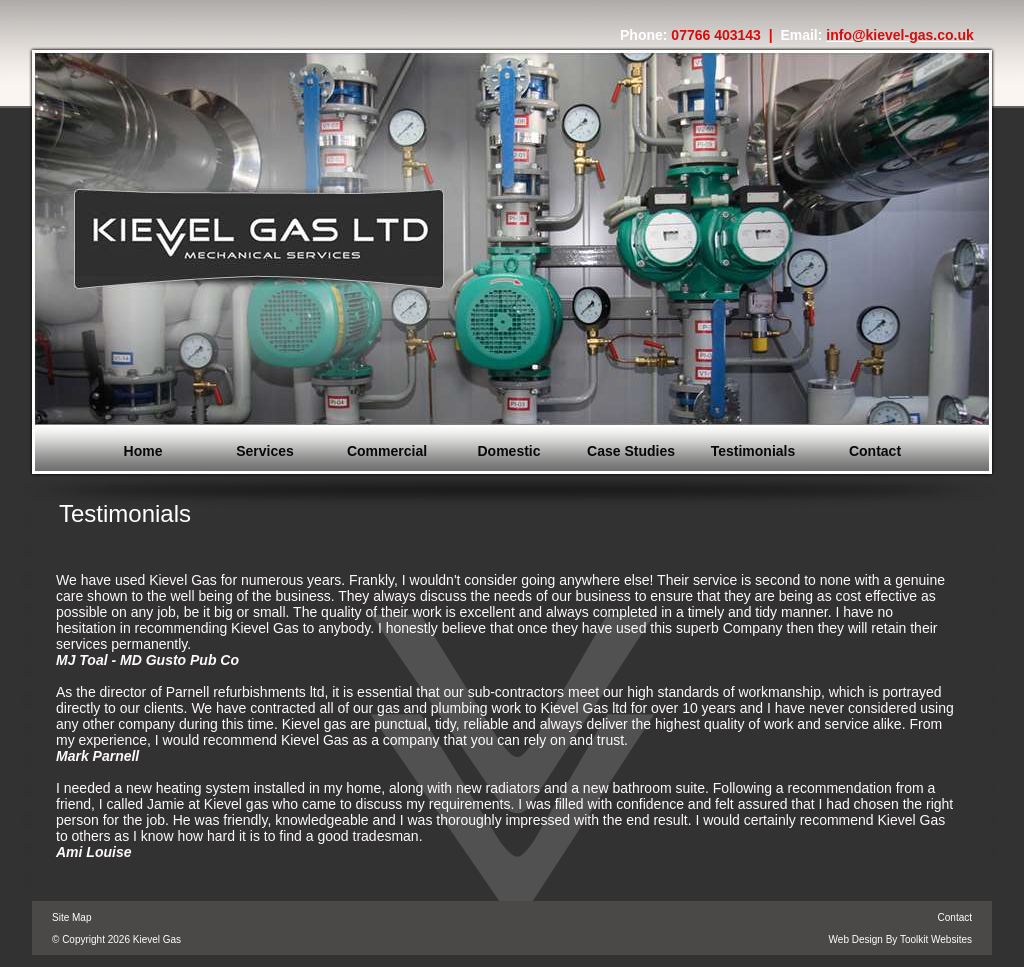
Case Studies (631, 451)
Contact (875, 451)
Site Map (71, 917)
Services (265, 451)
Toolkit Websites (936, 939)
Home (143, 451)
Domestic (508, 451)
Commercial (387, 451)
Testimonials (753, 451)
